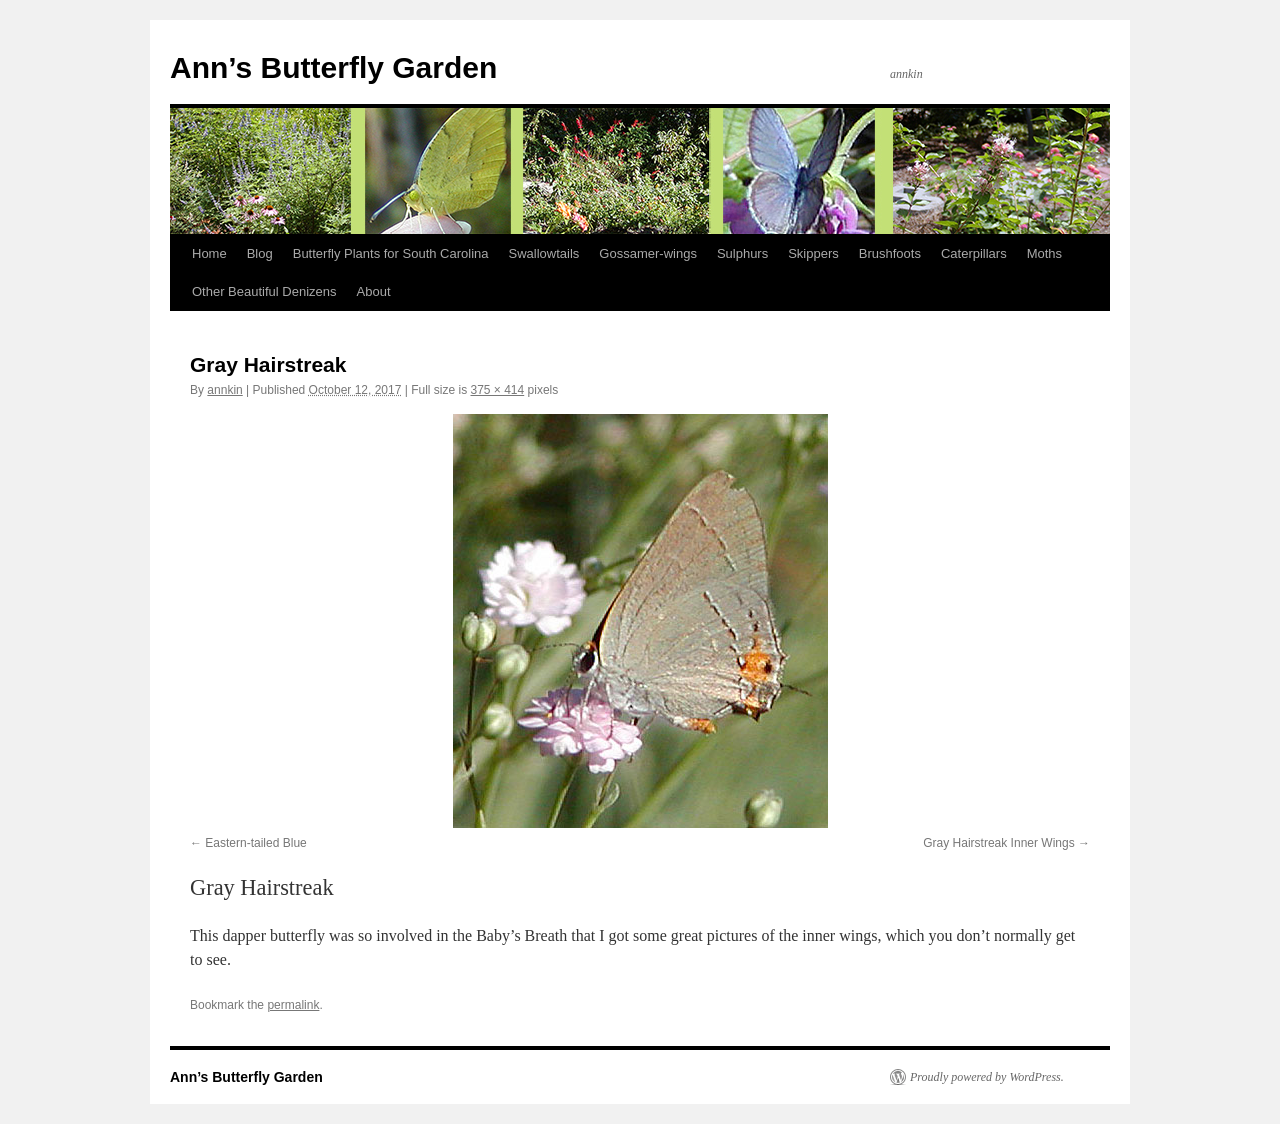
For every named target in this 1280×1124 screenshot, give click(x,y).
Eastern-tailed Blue (255, 843)
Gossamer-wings (648, 253)
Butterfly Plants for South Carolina (391, 253)
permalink (293, 1005)
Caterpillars (974, 253)
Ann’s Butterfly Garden (333, 67)
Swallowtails (544, 253)
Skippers (813, 253)
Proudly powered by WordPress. (987, 1077)
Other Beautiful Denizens (264, 291)
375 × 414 (498, 390)
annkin (224, 390)
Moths (1044, 253)
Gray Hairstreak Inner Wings (998, 843)
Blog (260, 253)
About (374, 291)
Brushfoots (890, 253)
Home (209, 253)
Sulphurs (742, 253)
